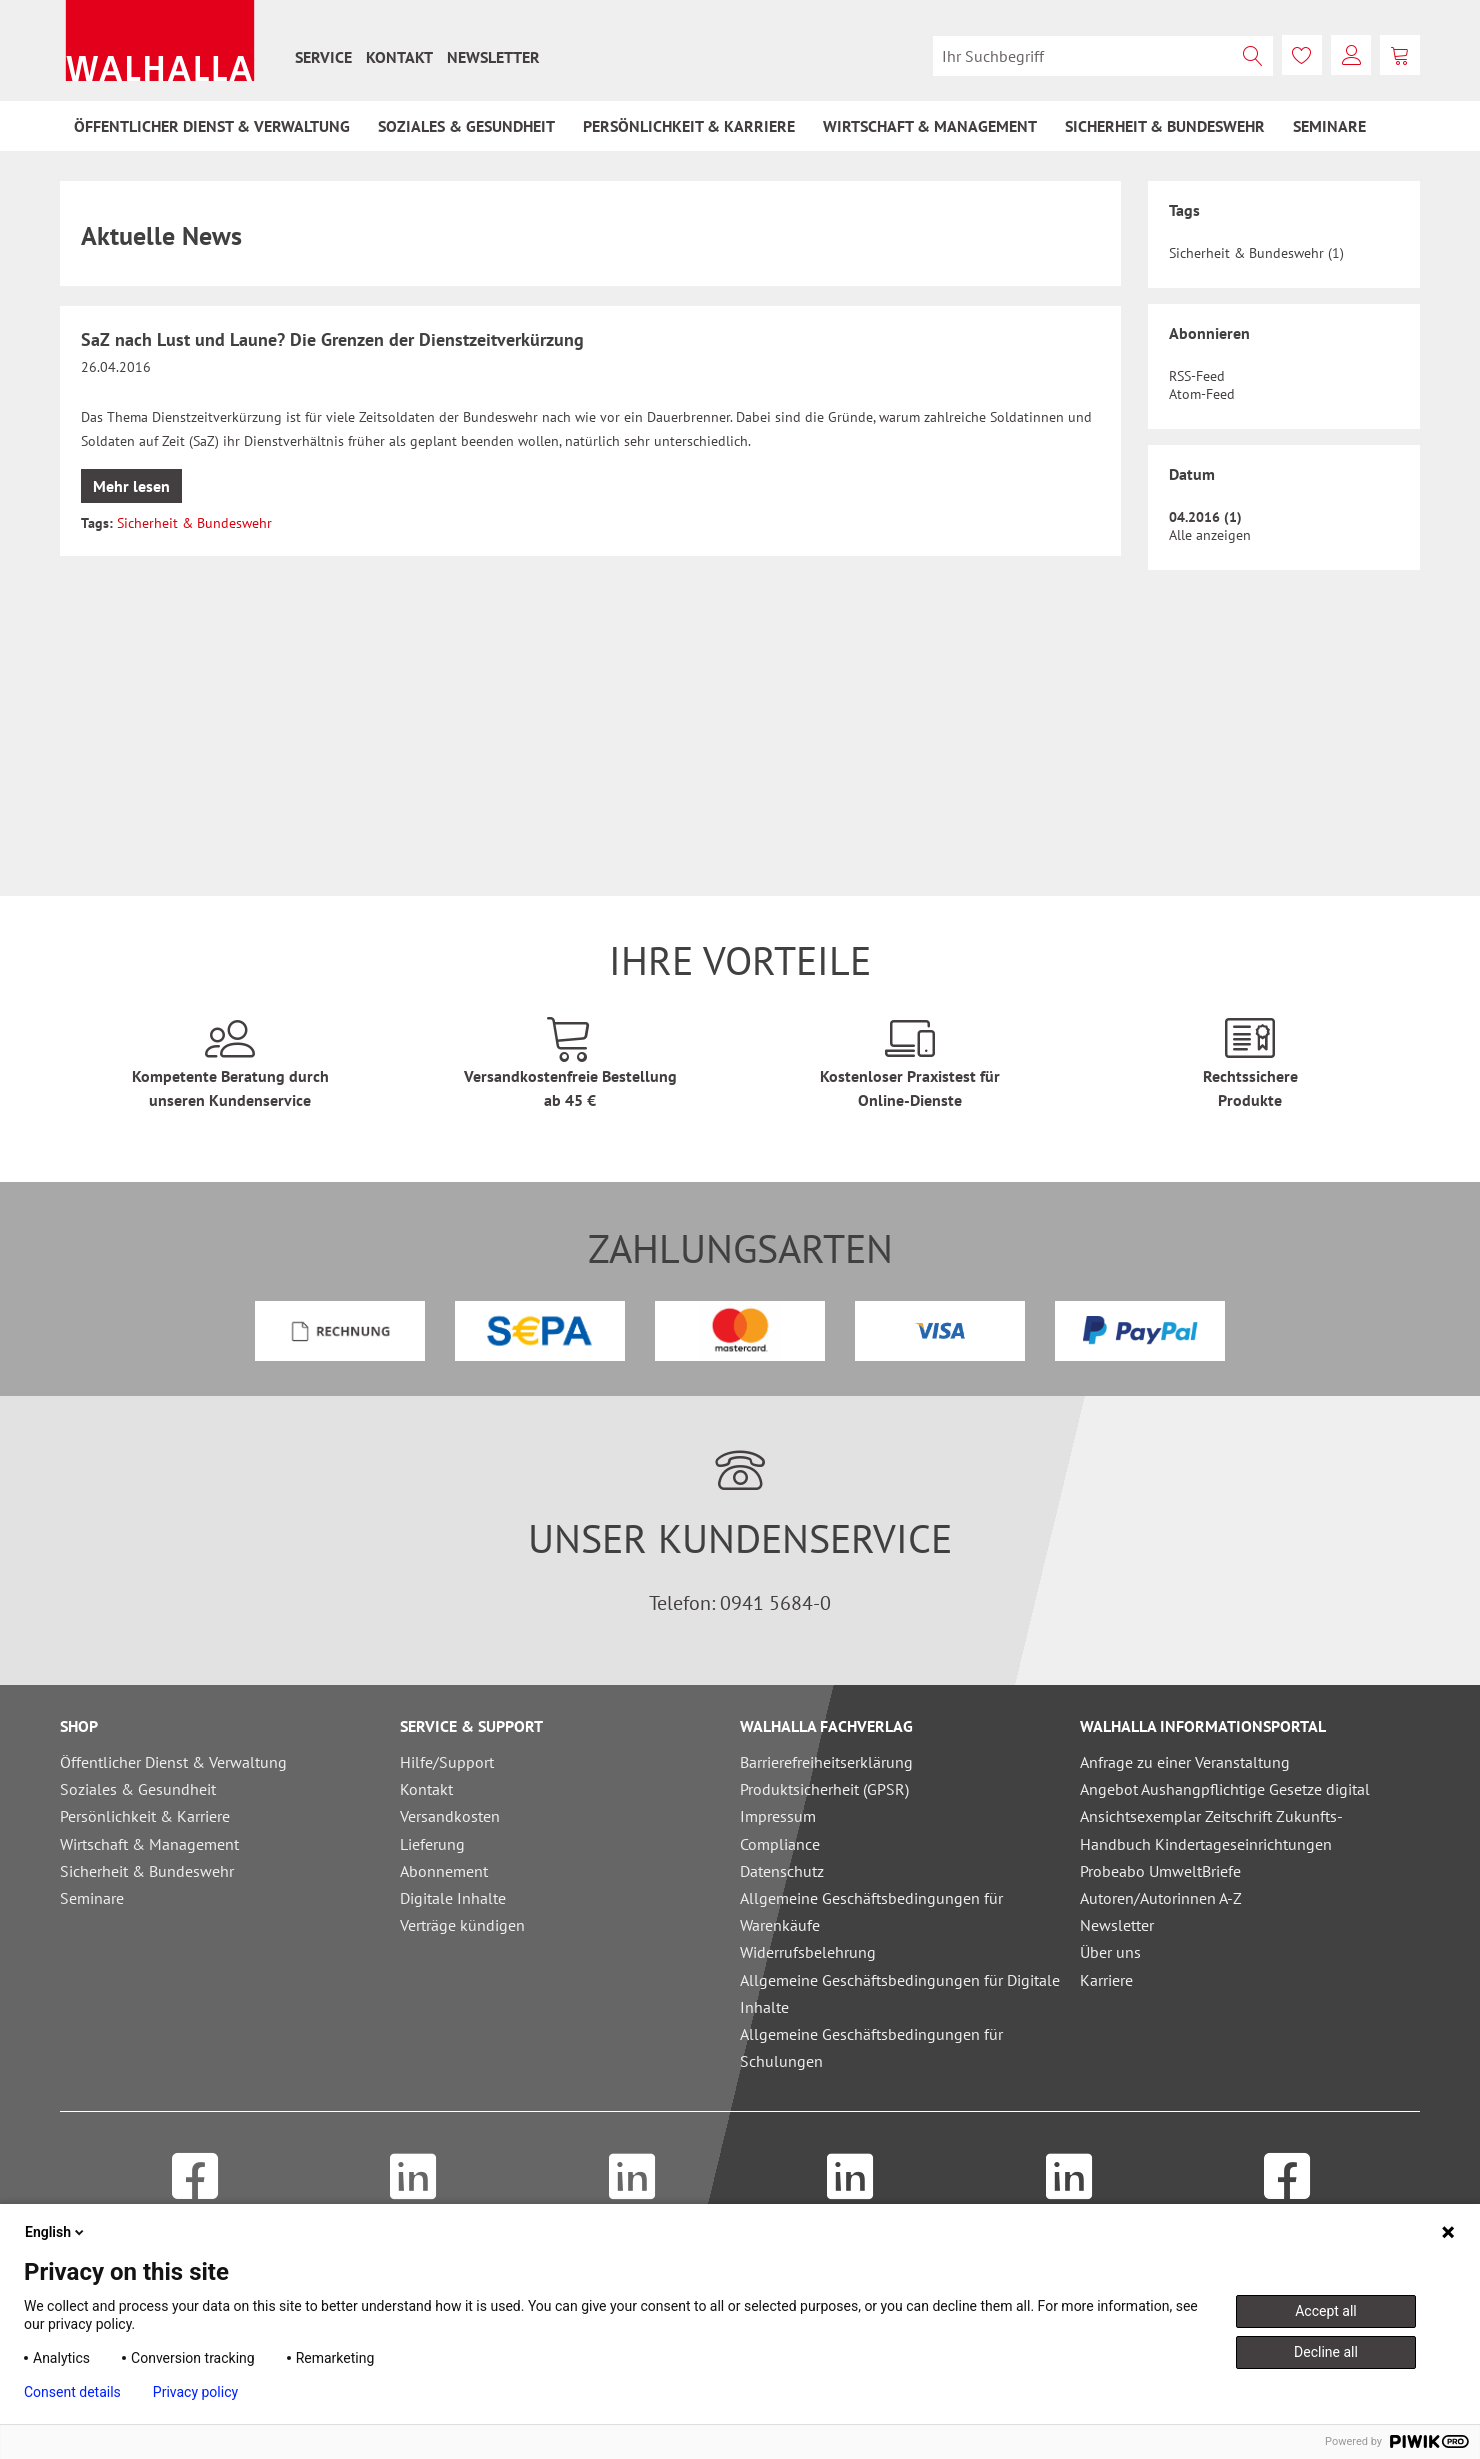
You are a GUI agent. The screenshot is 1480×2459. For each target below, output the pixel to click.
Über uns (1110, 1952)
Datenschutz (782, 1871)
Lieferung (432, 1844)
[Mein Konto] (1351, 55)
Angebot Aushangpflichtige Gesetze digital (1225, 1789)
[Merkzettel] (1302, 55)
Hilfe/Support (447, 1762)
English (56, 2232)
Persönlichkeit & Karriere (145, 1816)
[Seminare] (1329, 126)
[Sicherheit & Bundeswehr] (1165, 126)
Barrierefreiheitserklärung (826, 1762)
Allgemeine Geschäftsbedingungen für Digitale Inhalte (900, 1993)
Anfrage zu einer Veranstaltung (1185, 1762)
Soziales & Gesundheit (138, 1789)
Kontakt (399, 57)
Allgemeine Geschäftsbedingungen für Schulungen (871, 2047)
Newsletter (493, 57)
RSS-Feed (1197, 376)
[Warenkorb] (1400, 55)
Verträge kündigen (462, 1925)
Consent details (72, 2392)
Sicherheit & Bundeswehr (194, 523)
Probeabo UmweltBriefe (1160, 1871)
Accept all (1326, 2311)
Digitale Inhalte (453, 1898)
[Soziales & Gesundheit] (466, 126)
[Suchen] (1253, 56)
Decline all (1326, 2352)
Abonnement (444, 1871)
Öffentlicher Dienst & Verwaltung (173, 1762)
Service (323, 57)
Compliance (780, 1844)
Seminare (92, 1898)
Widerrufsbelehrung (808, 1952)
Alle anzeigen (1210, 535)
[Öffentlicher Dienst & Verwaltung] (212, 126)
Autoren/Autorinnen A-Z (1161, 1898)
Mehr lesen (131, 486)
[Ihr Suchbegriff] (1103, 56)
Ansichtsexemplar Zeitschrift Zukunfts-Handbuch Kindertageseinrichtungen (1211, 1829)
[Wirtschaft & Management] (930, 126)
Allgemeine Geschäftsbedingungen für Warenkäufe (871, 1911)
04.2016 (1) (1205, 517)
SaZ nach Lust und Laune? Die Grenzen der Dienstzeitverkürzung (332, 339)
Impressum (778, 1816)
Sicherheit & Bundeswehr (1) (1256, 253)
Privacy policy (195, 2392)
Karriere (1106, 1980)
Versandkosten (450, 1816)
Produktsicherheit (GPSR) (824, 1789)
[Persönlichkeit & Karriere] (689, 126)
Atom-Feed (1202, 394)
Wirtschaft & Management (149, 1844)
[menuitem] (323, 57)
